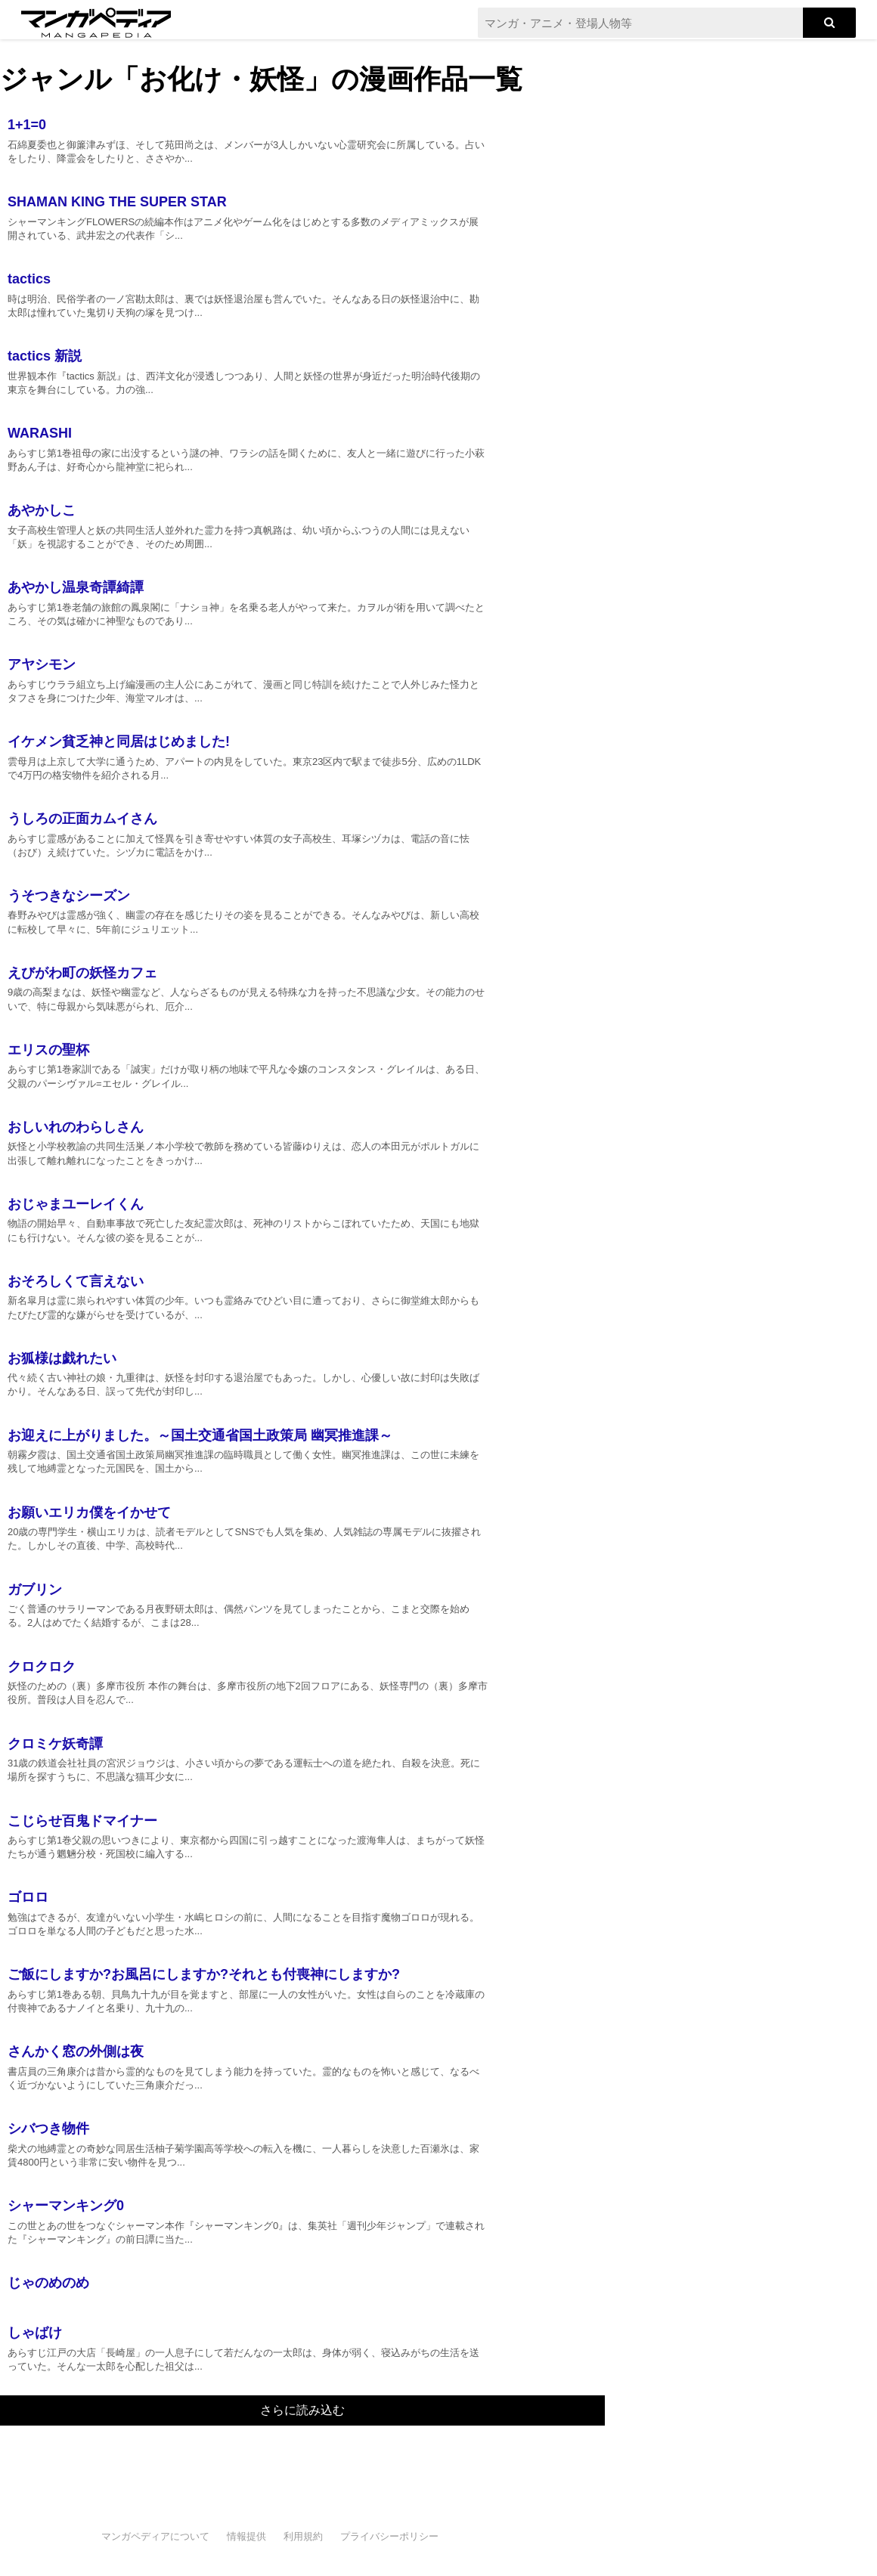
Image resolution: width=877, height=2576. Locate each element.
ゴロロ (28, 1897)
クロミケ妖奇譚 (55, 1743)
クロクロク (42, 1666)
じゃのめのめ (48, 2282)
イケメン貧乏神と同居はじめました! (119, 741)
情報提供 (246, 2536)
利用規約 (303, 2536)
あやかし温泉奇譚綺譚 (76, 587)
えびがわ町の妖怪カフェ (82, 972)
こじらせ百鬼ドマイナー (82, 1820)
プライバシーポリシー (389, 2536)
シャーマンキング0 (66, 2205)
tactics (29, 278)
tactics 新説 (45, 356)
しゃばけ (35, 2332)
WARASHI (40, 433)
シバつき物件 (48, 2128)
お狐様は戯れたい (62, 1358)
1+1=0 (27, 124)
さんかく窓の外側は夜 (76, 2051)
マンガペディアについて (155, 2536)
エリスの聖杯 (48, 1049)
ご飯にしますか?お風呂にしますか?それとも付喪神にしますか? (204, 1974)
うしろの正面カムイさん (82, 818)
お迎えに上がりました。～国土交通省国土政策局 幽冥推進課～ (200, 1435)
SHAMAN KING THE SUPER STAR (117, 201)
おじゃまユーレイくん (76, 1204)
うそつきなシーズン (69, 895)
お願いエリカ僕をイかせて (89, 1512)
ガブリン (35, 1589)
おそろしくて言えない (76, 1281)
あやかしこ (42, 510)
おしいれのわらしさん (76, 1127)
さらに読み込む (302, 2410)
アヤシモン (42, 664)
